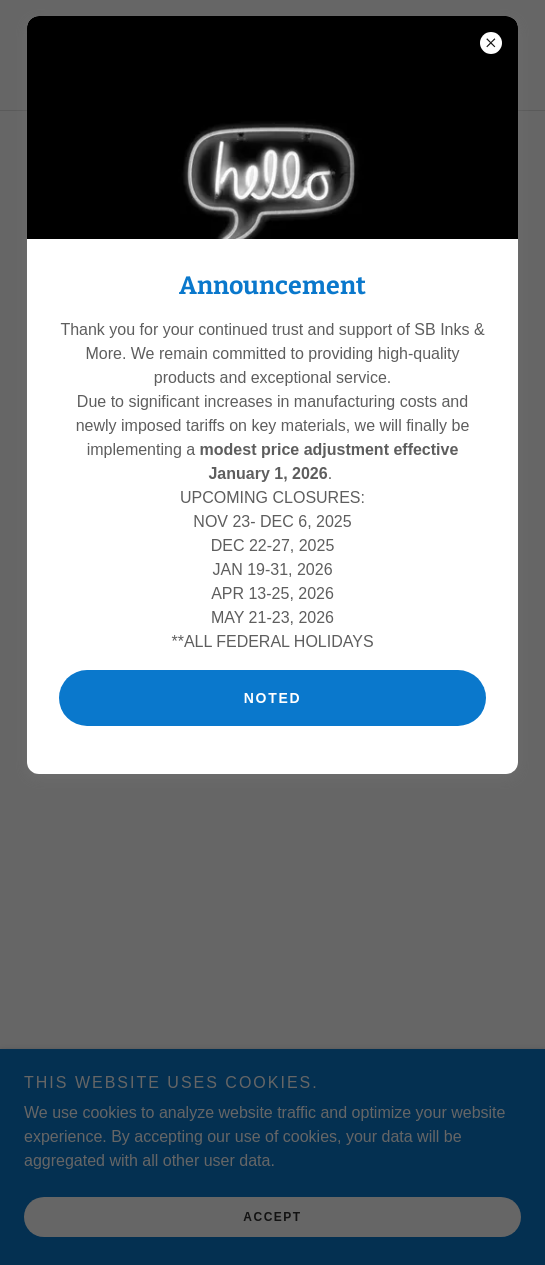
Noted (273, 698)
